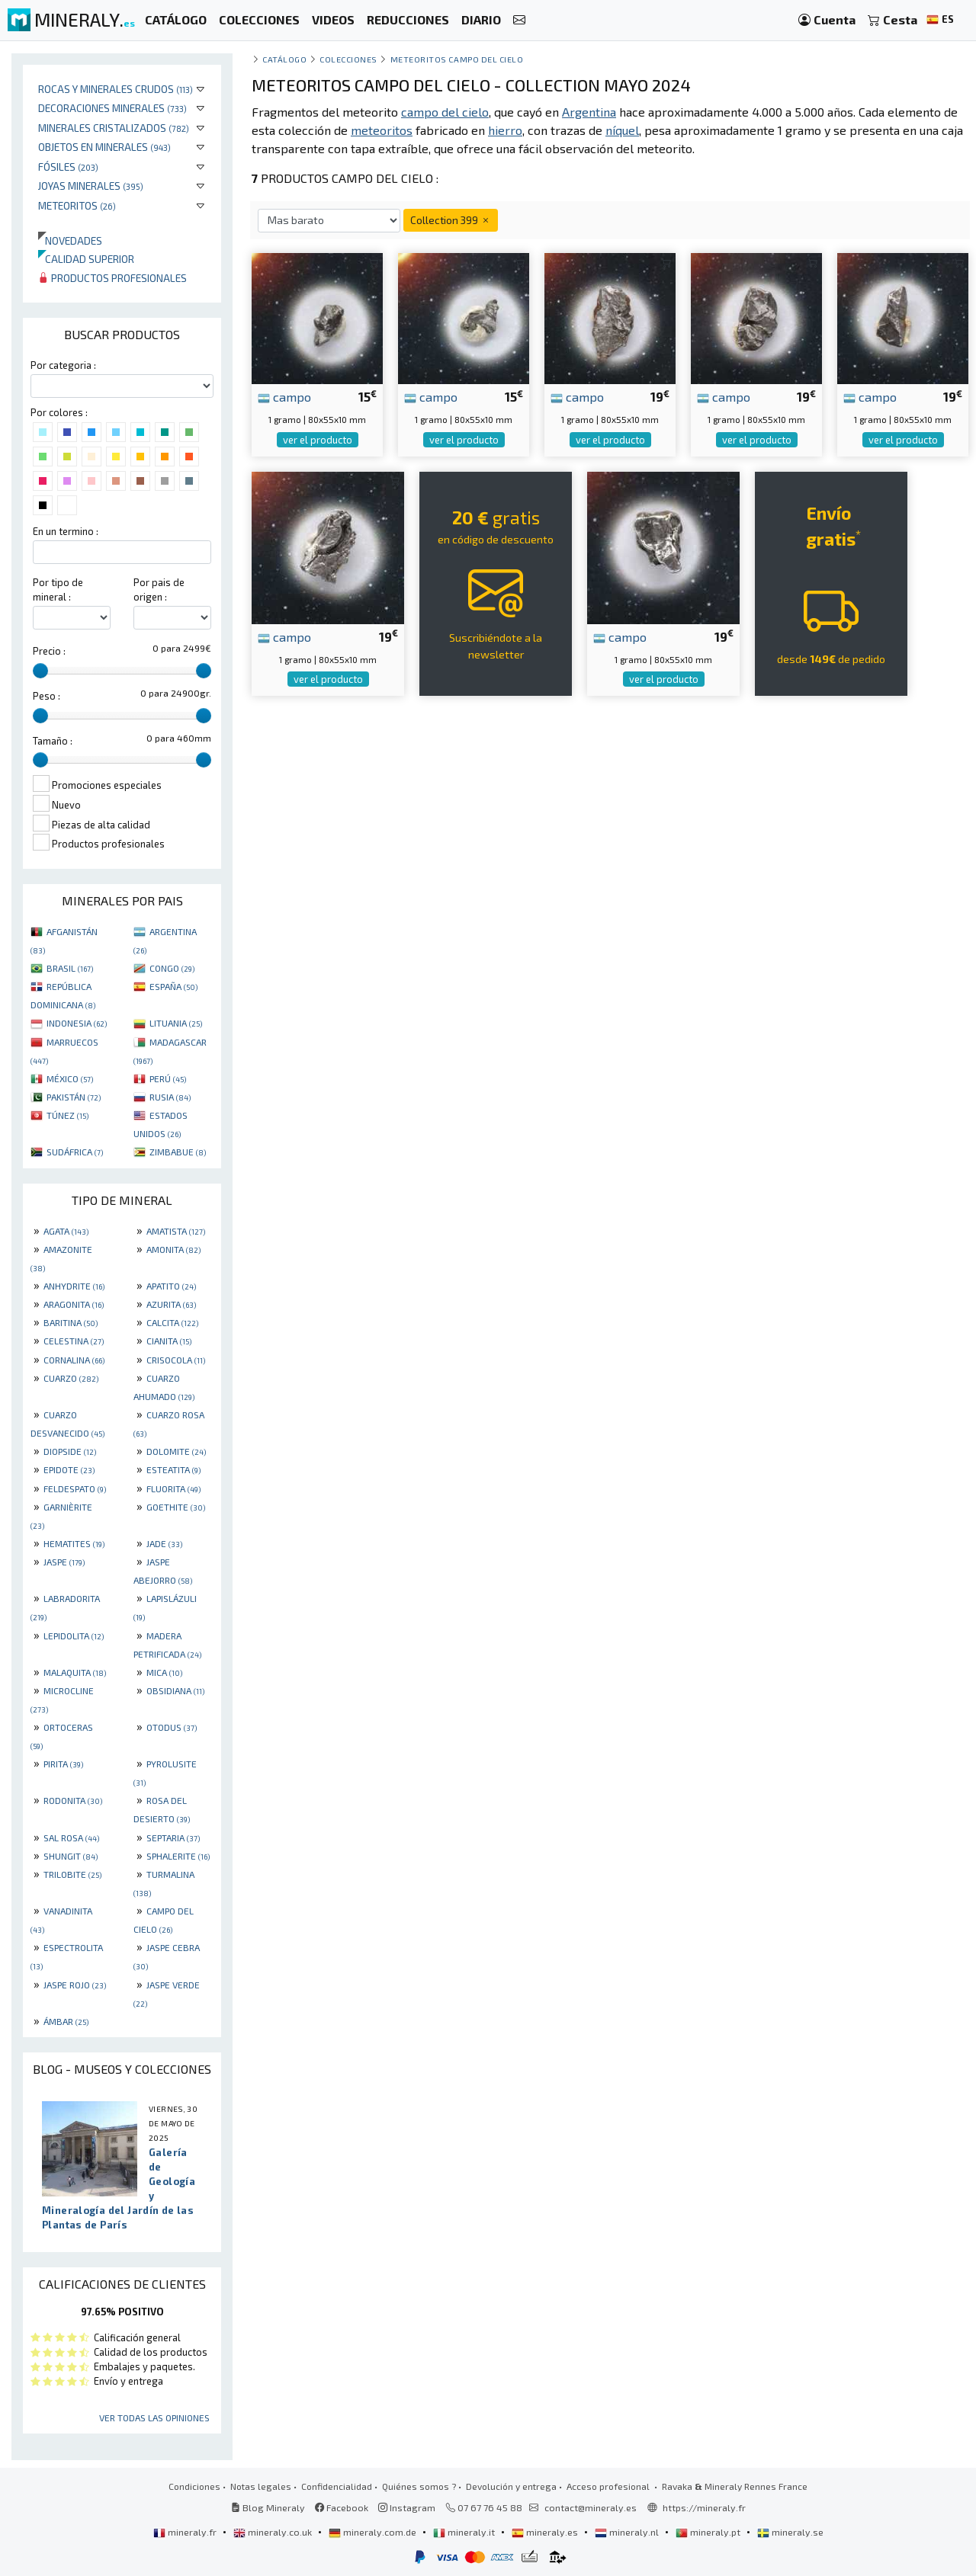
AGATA (65, 1231)
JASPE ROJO (74, 1984)
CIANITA (168, 1340)
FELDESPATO (74, 1488)
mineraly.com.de (374, 2531)
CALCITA (172, 1322)
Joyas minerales (90, 185)
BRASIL (70, 968)
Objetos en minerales (104, 146)
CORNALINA (73, 1359)
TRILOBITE (72, 1874)
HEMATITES (73, 1543)
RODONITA (72, 1800)
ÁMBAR (65, 2021)
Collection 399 (450, 219)
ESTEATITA (173, 1469)
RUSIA (170, 1096)
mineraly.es (546, 2531)
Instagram (406, 2507)
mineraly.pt (709, 2531)
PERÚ (167, 1078)
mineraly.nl (628, 2531)
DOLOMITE (176, 1451)
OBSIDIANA (175, 1690)
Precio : (49, 651)
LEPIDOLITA (73, 1635)
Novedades (70, 240)
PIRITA (63, 1763)
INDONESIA (77, 1022)
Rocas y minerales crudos (115, 88)
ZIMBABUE (177, 1151)
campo (284, 396)
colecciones (348, 59)
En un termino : (65, 531)
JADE (164, 1543)
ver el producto (317, 440)
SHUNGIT (70, 1855)
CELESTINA (73, 1340)
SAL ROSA (71, 1837)
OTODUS (171, 1727)
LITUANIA (175, 1022)
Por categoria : (63, 365)
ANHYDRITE (73, 1285)
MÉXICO (70, 1078)
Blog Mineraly (268, 2507)
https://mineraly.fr (704, 2507)
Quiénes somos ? (419, 2486)
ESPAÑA (173, 986)
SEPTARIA (173, 1837)
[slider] (40, 670)
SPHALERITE (178, 1855)
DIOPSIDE (69, 1451)
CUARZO (70, 1378)
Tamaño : (52, 741)
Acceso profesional (609, 2486)
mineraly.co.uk (273, 2531)
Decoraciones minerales (112, 107)
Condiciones (194, 2486)
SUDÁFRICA (75, 1151)
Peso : (46, 696)
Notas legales (260, 2486)
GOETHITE (175, 1506)
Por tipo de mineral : (58, 589)
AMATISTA (175, 1231)
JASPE (64, 1561)
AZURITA (171, 1304)
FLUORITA (173, 1488)
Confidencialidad (336, 2486)
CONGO (171, 968)
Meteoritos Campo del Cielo (457, 59)
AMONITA (173, 1249)
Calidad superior (86, 258)
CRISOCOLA (175, 1359)
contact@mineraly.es (590, 2507)
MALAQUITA (74, 1672)
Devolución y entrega (511, 2486)
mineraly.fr (186, 2531)
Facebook (341, 2507)
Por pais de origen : (159, 589)
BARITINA (70, 1322)
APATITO (171, 1285)
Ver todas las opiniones (154, 2417)
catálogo (284, 59)
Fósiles (68, 166)
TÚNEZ (67, 1115)
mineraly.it (465, 2531)
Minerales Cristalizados (113, 127)
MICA (164, 1672)
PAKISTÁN (74, 1096)
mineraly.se (790, 2531)
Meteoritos (77, 205)
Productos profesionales (112, 277)
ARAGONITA (73, 1304)
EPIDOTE (69, 1469)
